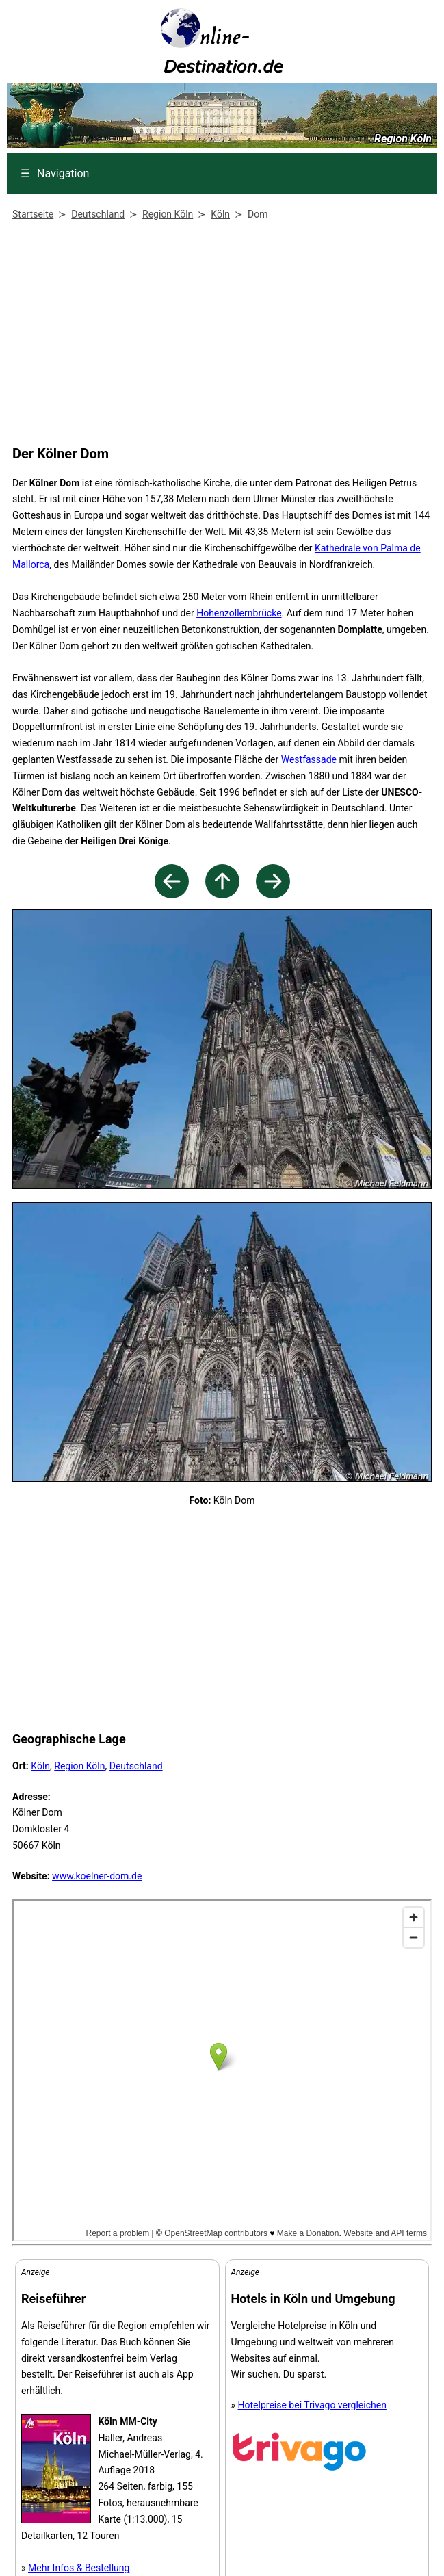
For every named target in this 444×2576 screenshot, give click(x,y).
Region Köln (79, 1765)
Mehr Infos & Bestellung (78, 2567)
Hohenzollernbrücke (238, 613)
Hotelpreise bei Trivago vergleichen (312, 2404)
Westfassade (309, 759)
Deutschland (136, 1765)
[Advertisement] (218, 336)
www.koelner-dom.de (97, 1876)
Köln (40, 1765)
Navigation (55, 173)
